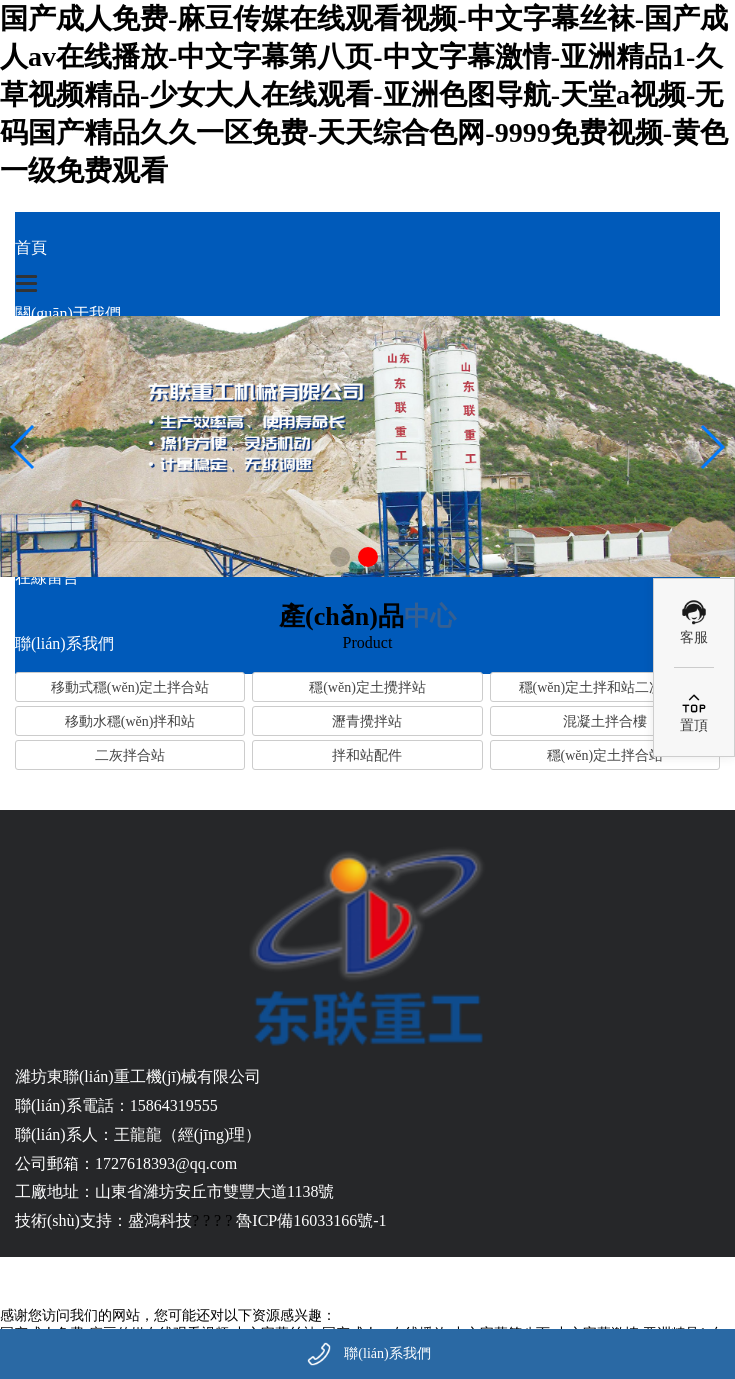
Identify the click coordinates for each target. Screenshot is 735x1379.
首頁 (31, 247)
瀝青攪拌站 (367, 721)
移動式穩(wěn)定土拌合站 (130, 687)
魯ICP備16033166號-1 (311, 1220)
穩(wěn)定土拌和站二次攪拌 (605, 687)
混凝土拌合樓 (605, 721)
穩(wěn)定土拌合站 (605, 755)
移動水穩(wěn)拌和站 (130, 721)
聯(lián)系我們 (387, 1353)
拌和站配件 (367, 755)
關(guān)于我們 (68, 313)
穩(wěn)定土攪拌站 (367, 687)
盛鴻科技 (160, 1220)
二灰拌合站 (130, 755)
